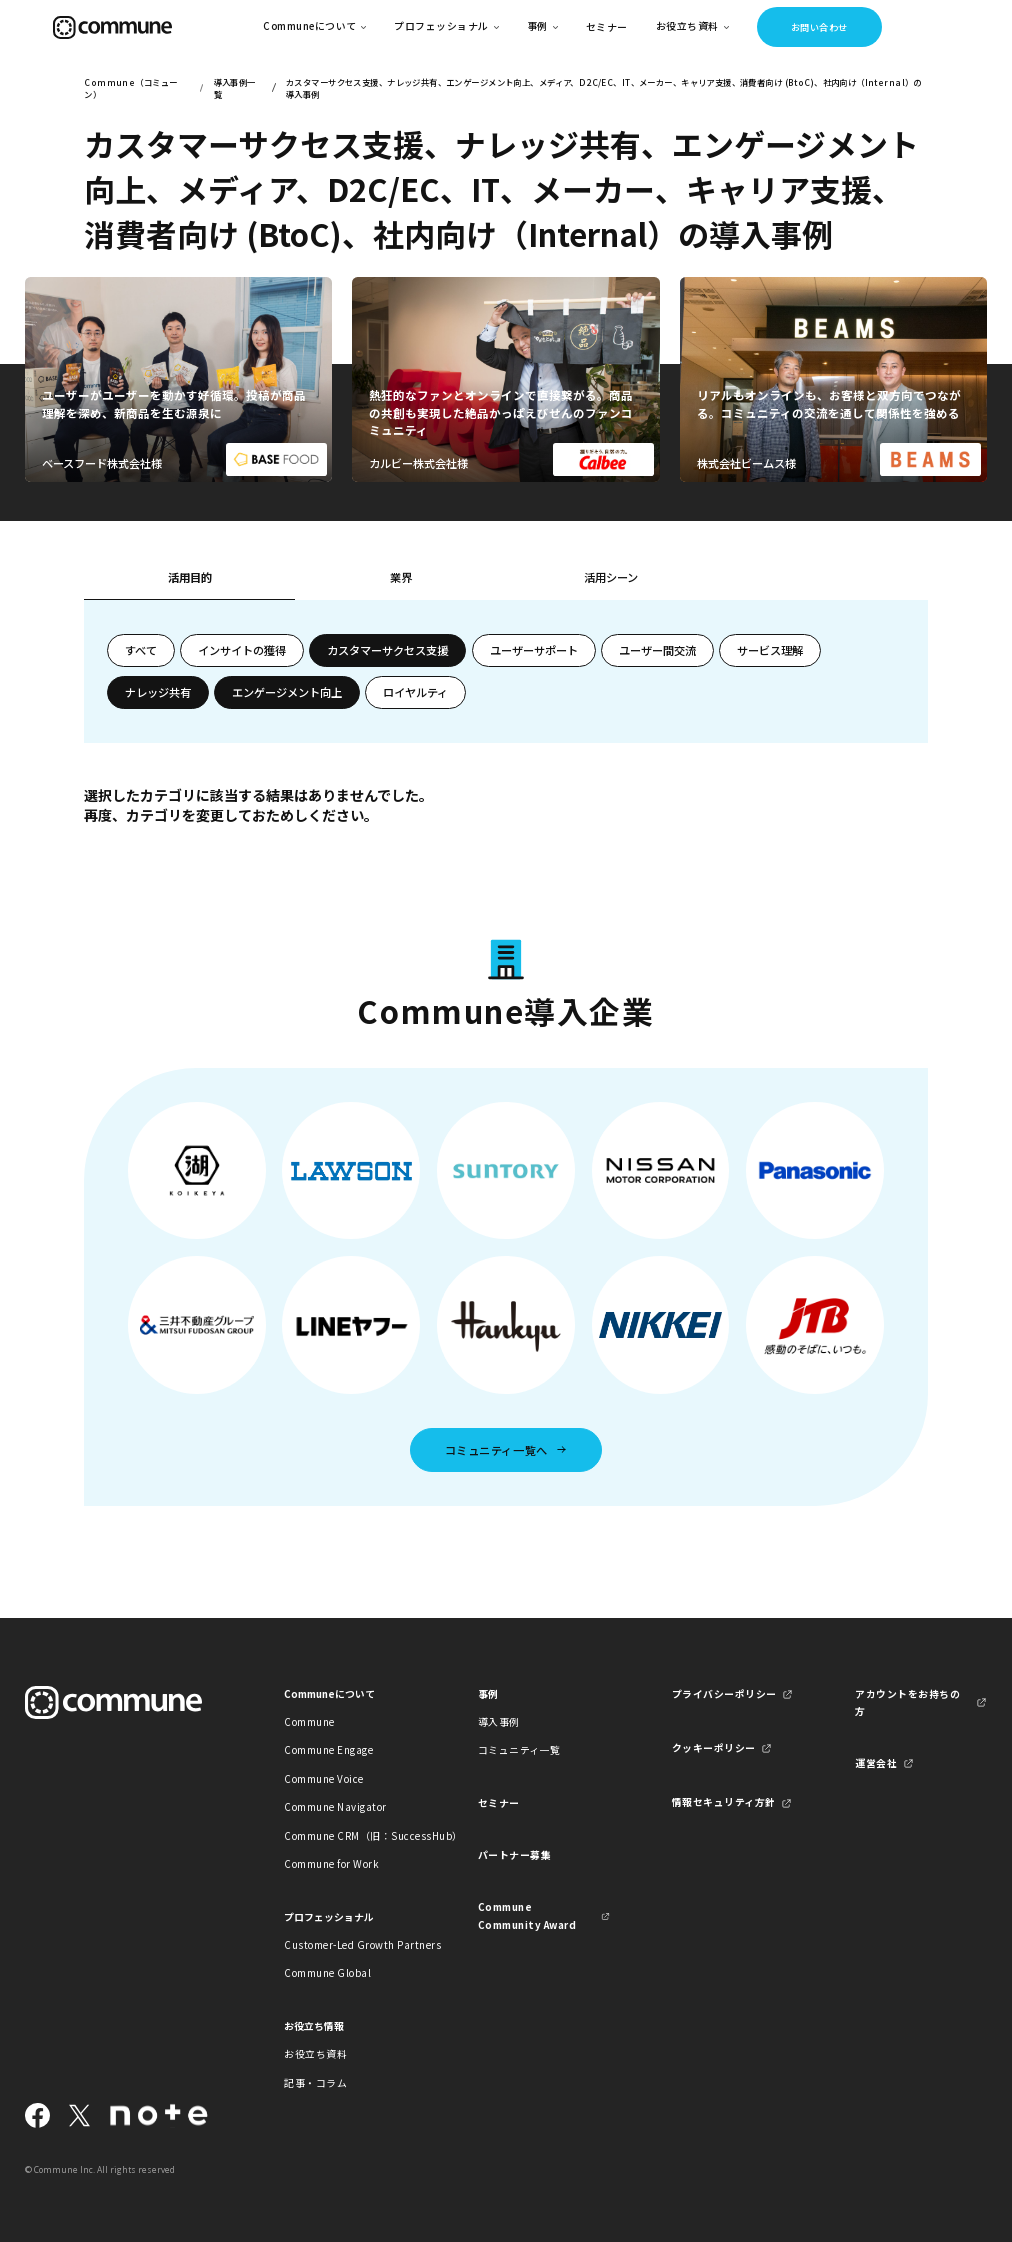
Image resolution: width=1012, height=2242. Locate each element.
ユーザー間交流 (657, 650)
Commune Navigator (335, 1807)
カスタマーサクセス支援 (387, 650)
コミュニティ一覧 (519, 1750)
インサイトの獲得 (242, 650)
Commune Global (327, 1973)
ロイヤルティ (415, 692)
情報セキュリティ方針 (724, 1802)
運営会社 (876, 1763)
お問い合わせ (819, 27)
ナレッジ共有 (158, 692)
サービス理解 (770, 650)
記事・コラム (315, 2083)
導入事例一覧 (235, 88)
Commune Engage (328, 1750)
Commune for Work (331, 1864)
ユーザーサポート (534, 650)
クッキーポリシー (714, 1748)
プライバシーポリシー (724, 1694)
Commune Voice (323, 1779)
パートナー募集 (514, 1855)
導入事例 (499, 1722)
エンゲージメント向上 (287, 692)
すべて (141, 650)
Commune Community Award (527, 1915)
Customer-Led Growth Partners (350, 1945)
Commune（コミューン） (130, 88)
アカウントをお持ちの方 (907, 1702)
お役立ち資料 (315, 2054)
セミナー (607, 27)
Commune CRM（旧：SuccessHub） (350, 1836)
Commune (309, 1722)
